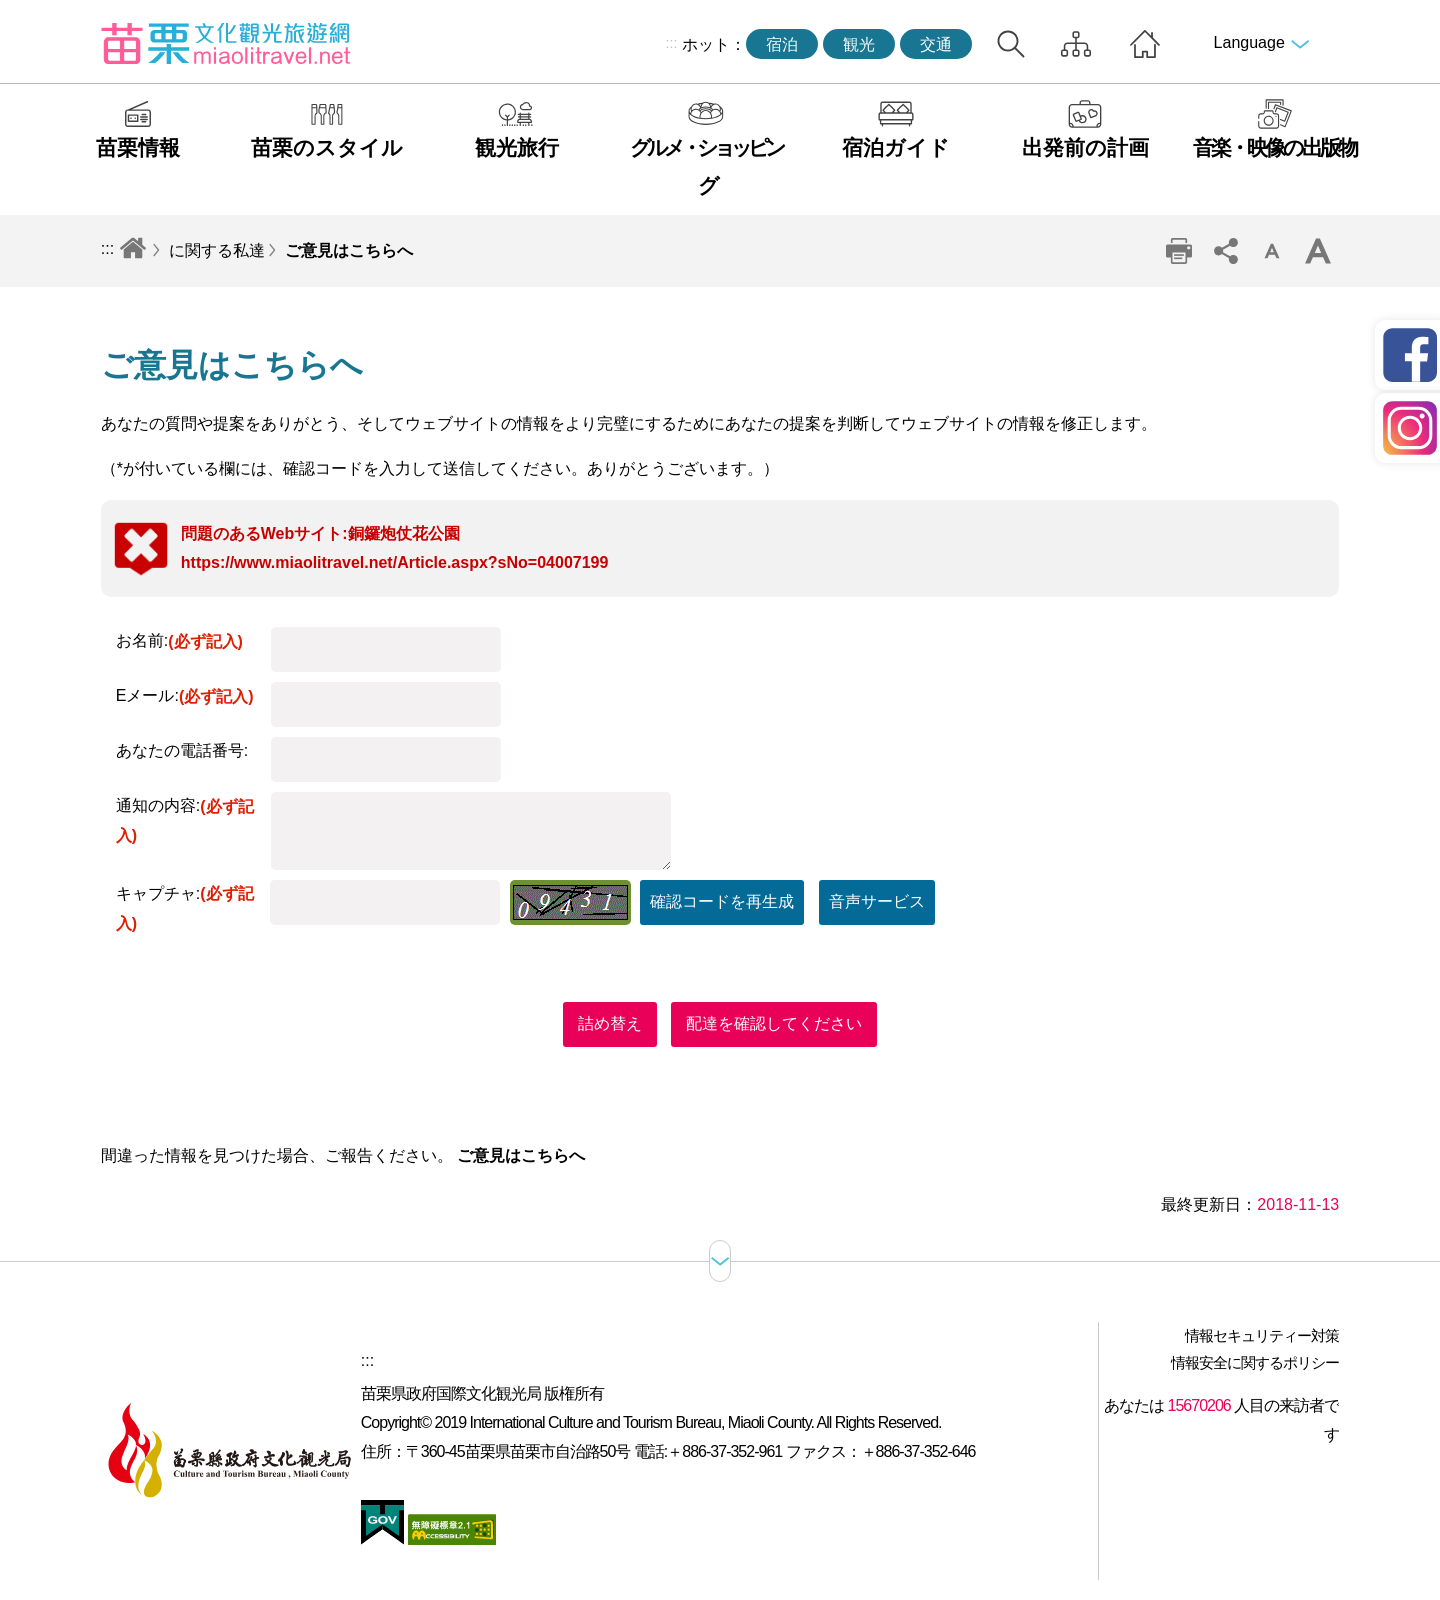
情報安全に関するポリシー (1255, 1362)
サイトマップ (1076, 44)
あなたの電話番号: (182, 750)
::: (671, 43)
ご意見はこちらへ (349, 250)
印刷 (1179, 251)
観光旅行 (517, 147)
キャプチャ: (185, 908)
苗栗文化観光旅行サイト (226, 43)
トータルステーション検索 (1011, 44)
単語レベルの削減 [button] (1272, 251)
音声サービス (877, 901)
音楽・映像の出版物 (1274, 147)
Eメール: (185, 695)
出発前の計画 (1085, 147)
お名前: (179, 640)
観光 (859, 44)
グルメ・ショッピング (706, 166)
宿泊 (782, 44)
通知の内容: (185, 820)
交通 (936, 44)
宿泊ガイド (896, 147)
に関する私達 (217, 250)
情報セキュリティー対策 (1262, 1335)
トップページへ (1145, 44)
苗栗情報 (138, 147)
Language (1249, 42)
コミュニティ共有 (1225, 251)
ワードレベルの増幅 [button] (1318, 251)
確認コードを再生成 (722, 901)
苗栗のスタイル (327, 147)
